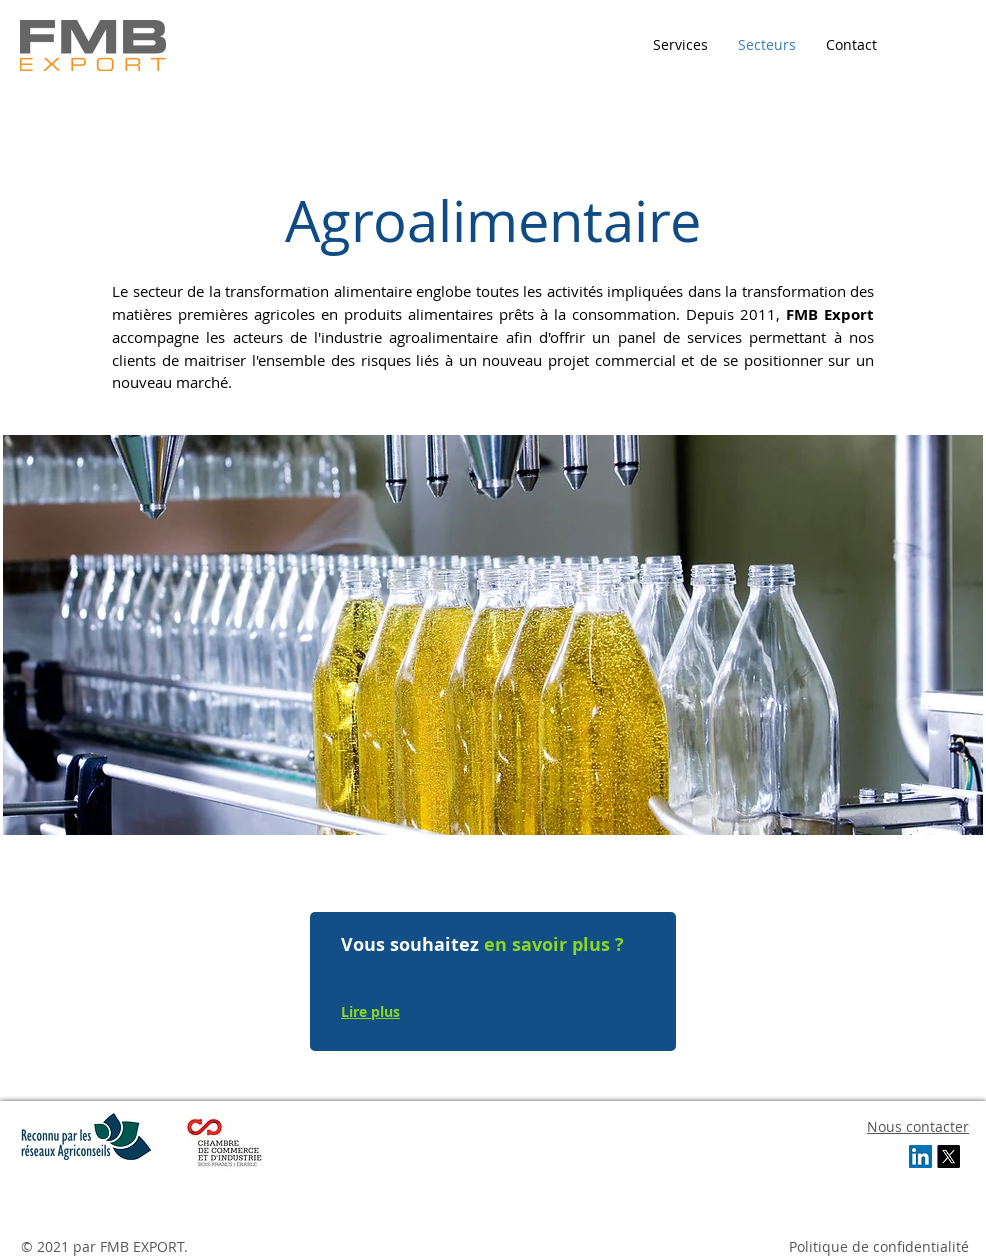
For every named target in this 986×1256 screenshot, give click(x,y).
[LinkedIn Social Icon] (920, 1156)
